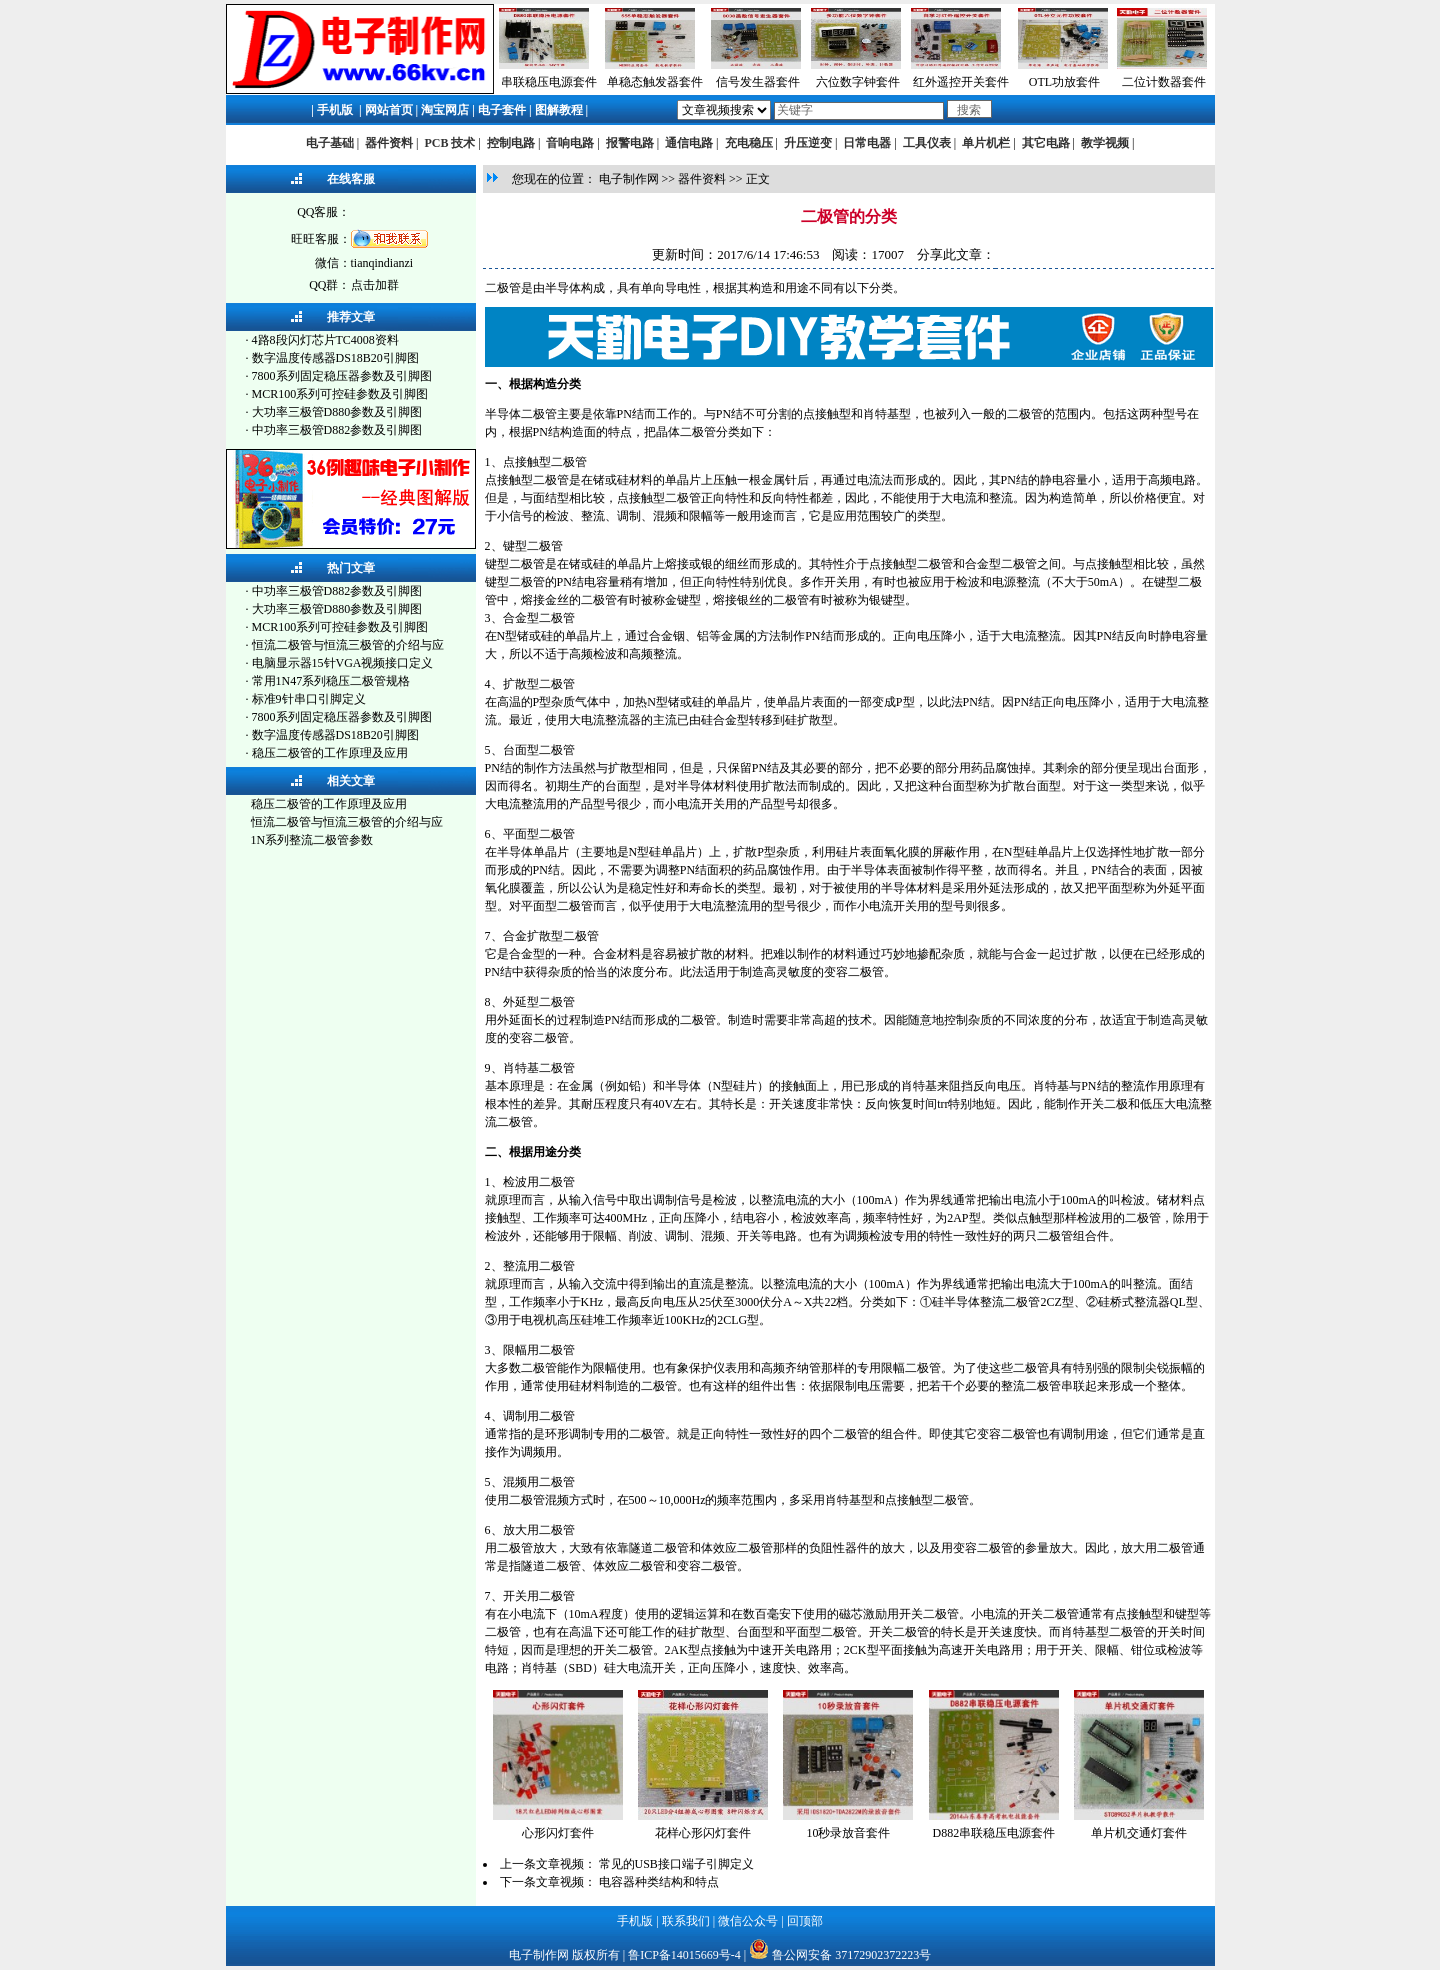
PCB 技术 (449, 143)
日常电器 (867, 143)
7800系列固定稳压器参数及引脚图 (342, 376)
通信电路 (689, 143)
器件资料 (389, 143)
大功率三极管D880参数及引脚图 (337, 412)
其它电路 (1046, 143)
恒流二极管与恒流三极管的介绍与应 (348, 645)
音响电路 (570, 143)
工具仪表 (927, 143)
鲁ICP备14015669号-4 (684, 1955)
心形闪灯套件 (558, 1833)
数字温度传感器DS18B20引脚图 (335, 358)
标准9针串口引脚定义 (309, 699)
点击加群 (375, 285)
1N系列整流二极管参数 (312, 840)
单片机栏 (986, 143)
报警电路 (630, 143)
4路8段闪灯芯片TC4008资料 (325, 340)
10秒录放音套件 (848, 1833)
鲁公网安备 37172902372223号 (851, 1955)
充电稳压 (749, 143)
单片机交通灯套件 (1139, 1833)
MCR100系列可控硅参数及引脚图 (340, 394)
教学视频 (1105, 143)
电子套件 (502, 110)
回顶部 (805, 1921)
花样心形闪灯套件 (703, 1833)
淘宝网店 (445, 110)
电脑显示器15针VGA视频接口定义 (343, 663)
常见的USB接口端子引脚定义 (676, 1864)
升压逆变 (808, 143)
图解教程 (559, 110)
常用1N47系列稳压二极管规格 (331, 681)
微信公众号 (748, 1921)
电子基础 (330, 143)
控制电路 (511, 143)
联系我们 (686, 1921)
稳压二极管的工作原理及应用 (330, 753)
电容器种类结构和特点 (659, 1882)
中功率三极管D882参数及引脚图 (337, 430)
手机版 (335, 110)
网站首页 (389, 110)
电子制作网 (629, 179)
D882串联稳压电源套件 (994, 1833)
